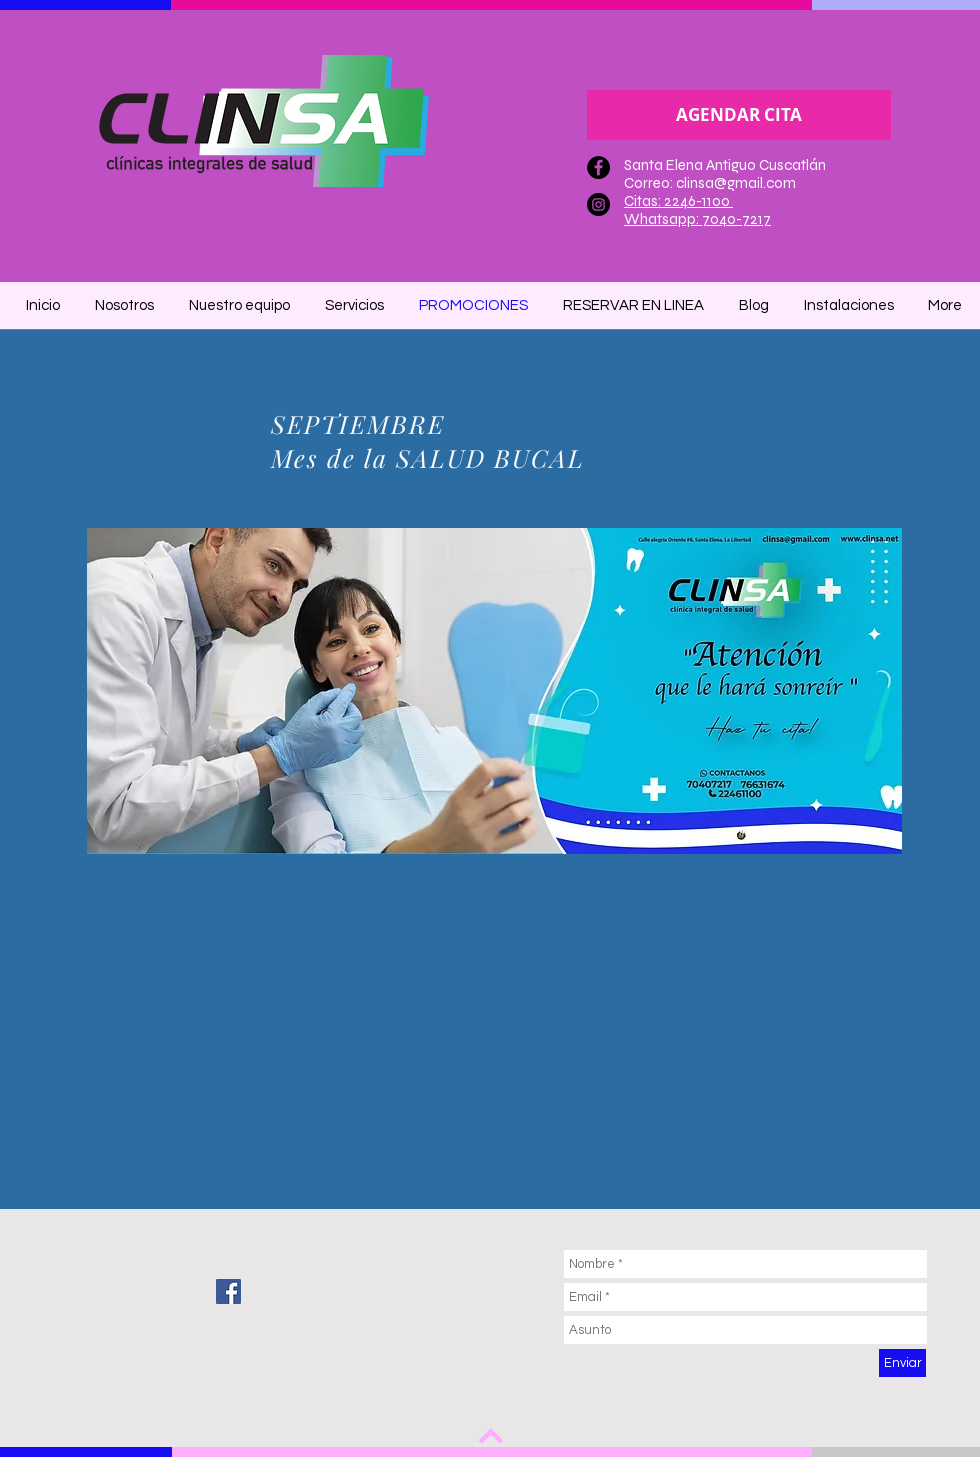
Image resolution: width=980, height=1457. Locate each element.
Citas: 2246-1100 (678, 201)
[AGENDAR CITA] (739, 115)
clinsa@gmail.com (736, 183)
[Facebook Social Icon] (228, 1291)
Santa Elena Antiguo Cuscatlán (725, 165)
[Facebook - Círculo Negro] (598, 167)
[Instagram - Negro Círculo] (598, 204)
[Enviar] (902, 1363)
